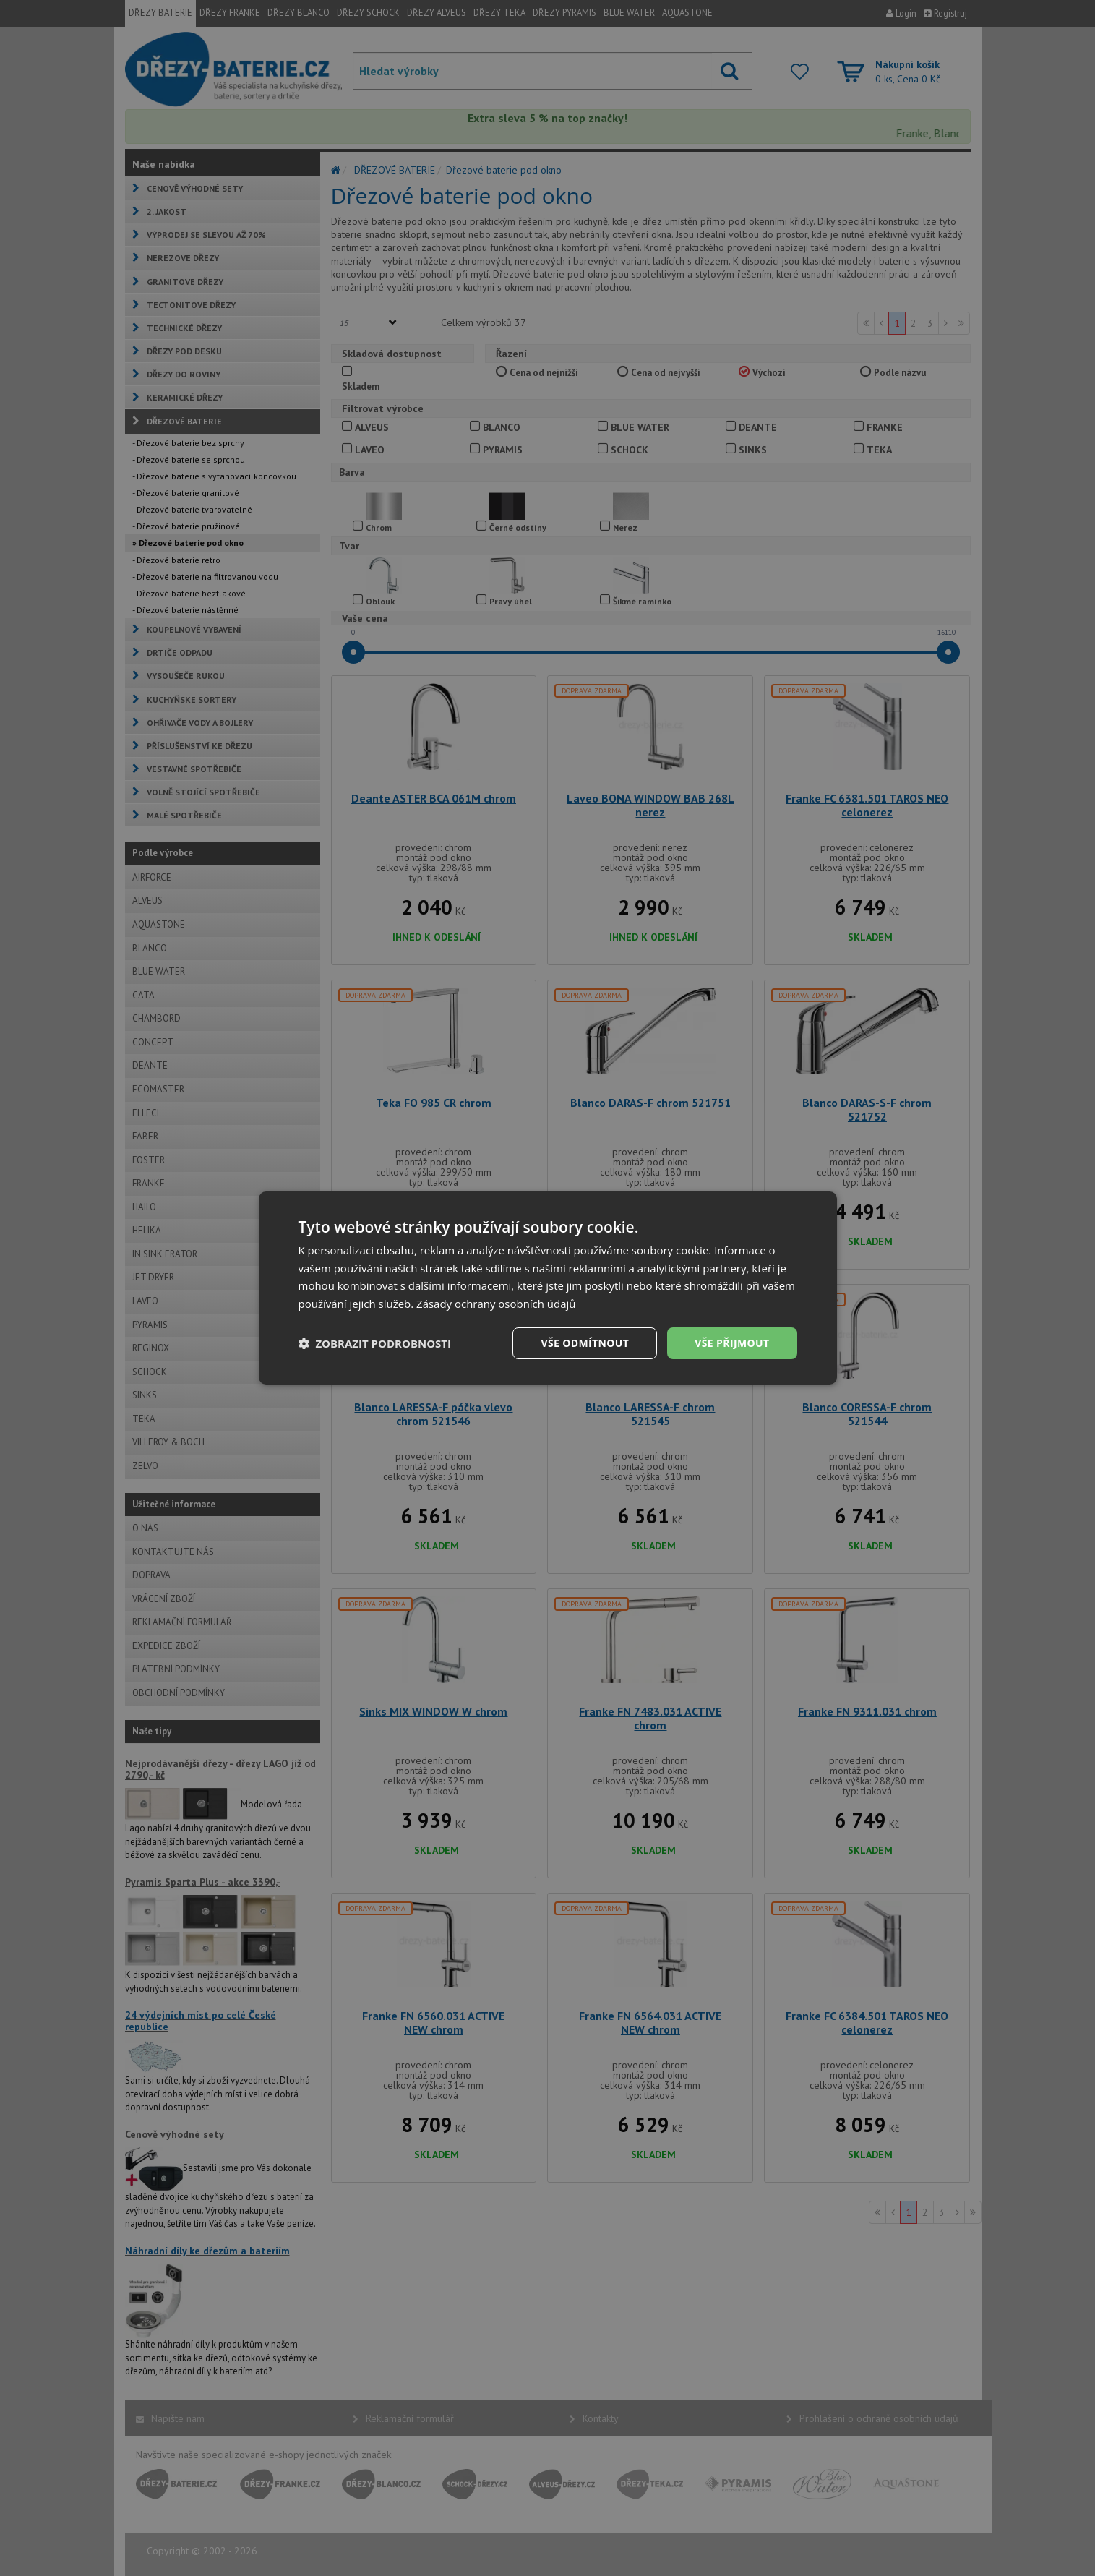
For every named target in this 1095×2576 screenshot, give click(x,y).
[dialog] (548, 1288)
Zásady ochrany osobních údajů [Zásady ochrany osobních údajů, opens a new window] (496, 1303)
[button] (375, 1343)
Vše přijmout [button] (732, 1343)
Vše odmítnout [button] (585, 1343)
